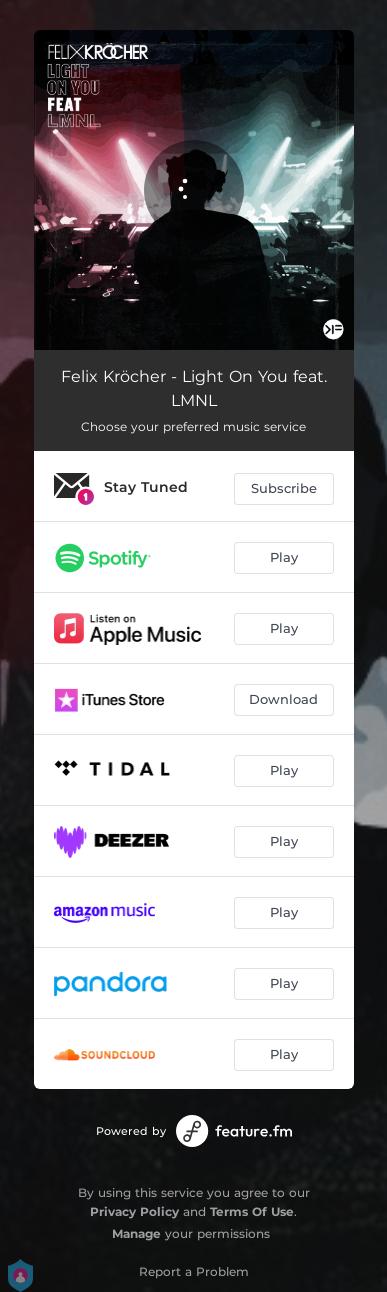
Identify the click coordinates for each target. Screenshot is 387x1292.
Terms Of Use (252, 1211)
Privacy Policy (134, 1211)
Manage (136, 1233)
